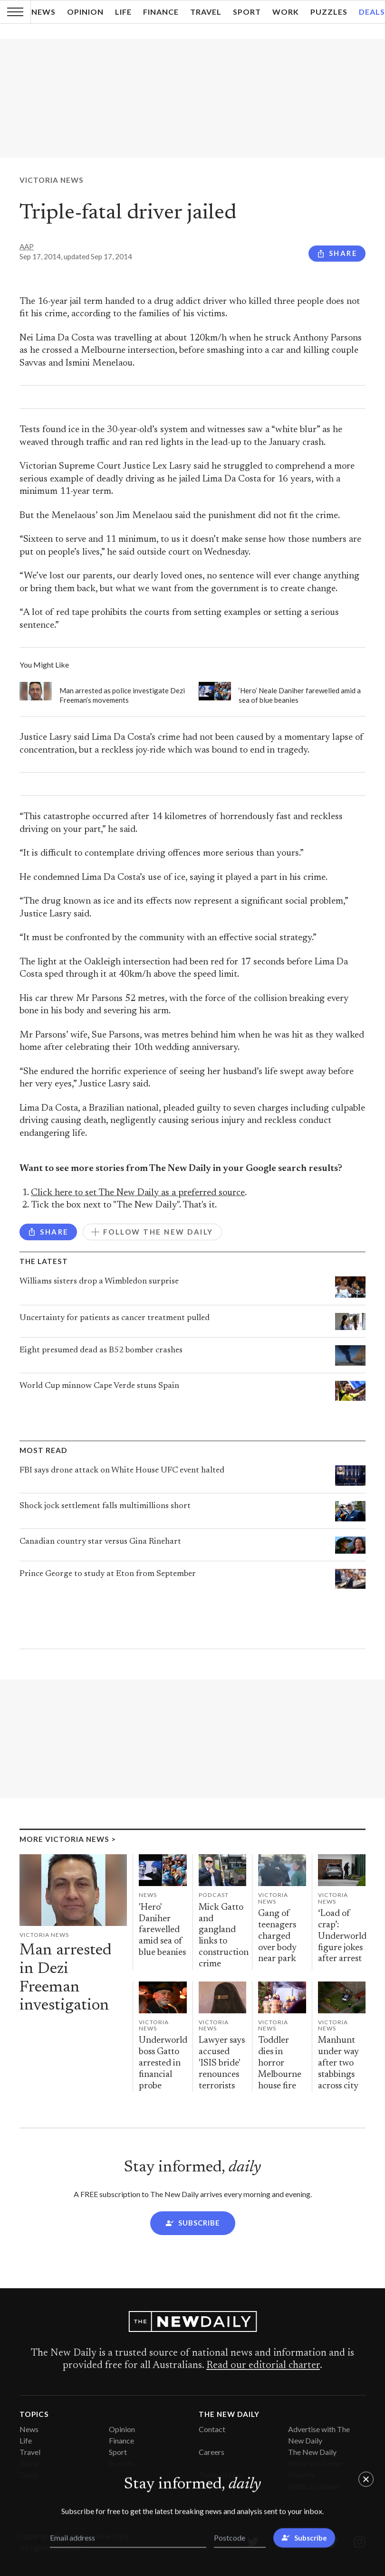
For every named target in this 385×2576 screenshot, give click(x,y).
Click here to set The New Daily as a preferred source (138, 1193)
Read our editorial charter (263, 2365)
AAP (26, 246)
